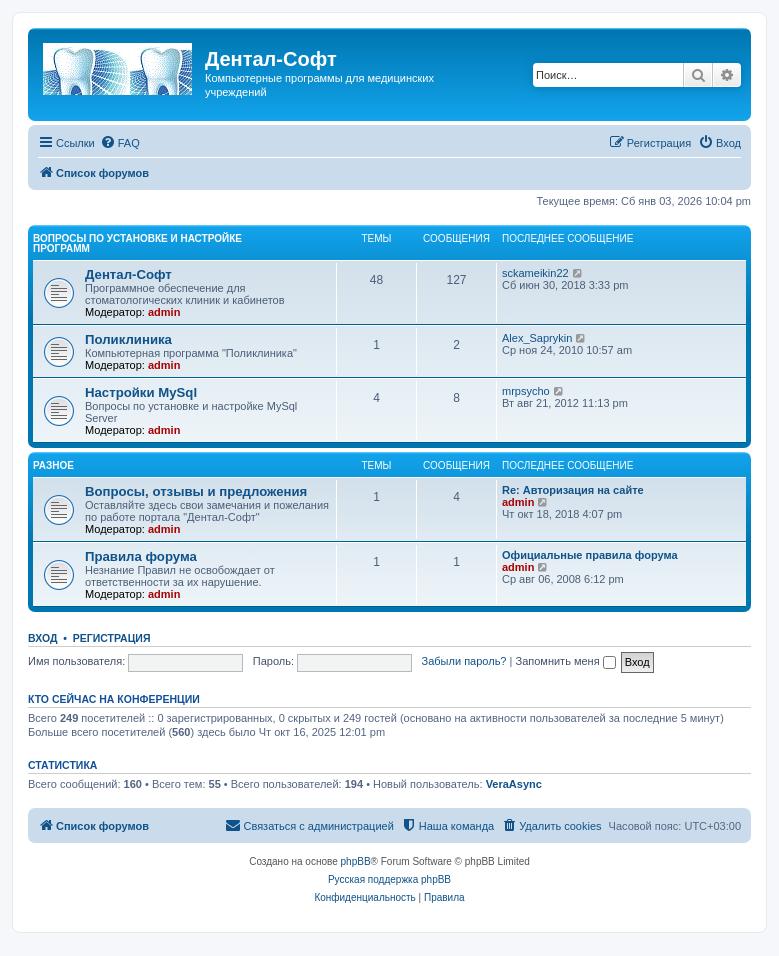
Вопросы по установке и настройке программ (137, 243)
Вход (42, 638)
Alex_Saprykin (537, 338)
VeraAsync (514, 784)
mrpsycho (526, 391)
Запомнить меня (565, 661)
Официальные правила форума (590, 555)
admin (164, 312)
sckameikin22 (535, 273)
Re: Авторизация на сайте (573, 490)
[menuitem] (120, 143)
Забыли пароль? (464, 661)
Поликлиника (128, 339)
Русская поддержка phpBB (389, 879)
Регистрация (112, 638)
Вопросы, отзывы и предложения (196, 491)
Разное (53, 465)
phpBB (356, 861)
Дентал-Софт (128, 274)
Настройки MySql (141, 392)
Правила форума (141, 556)
